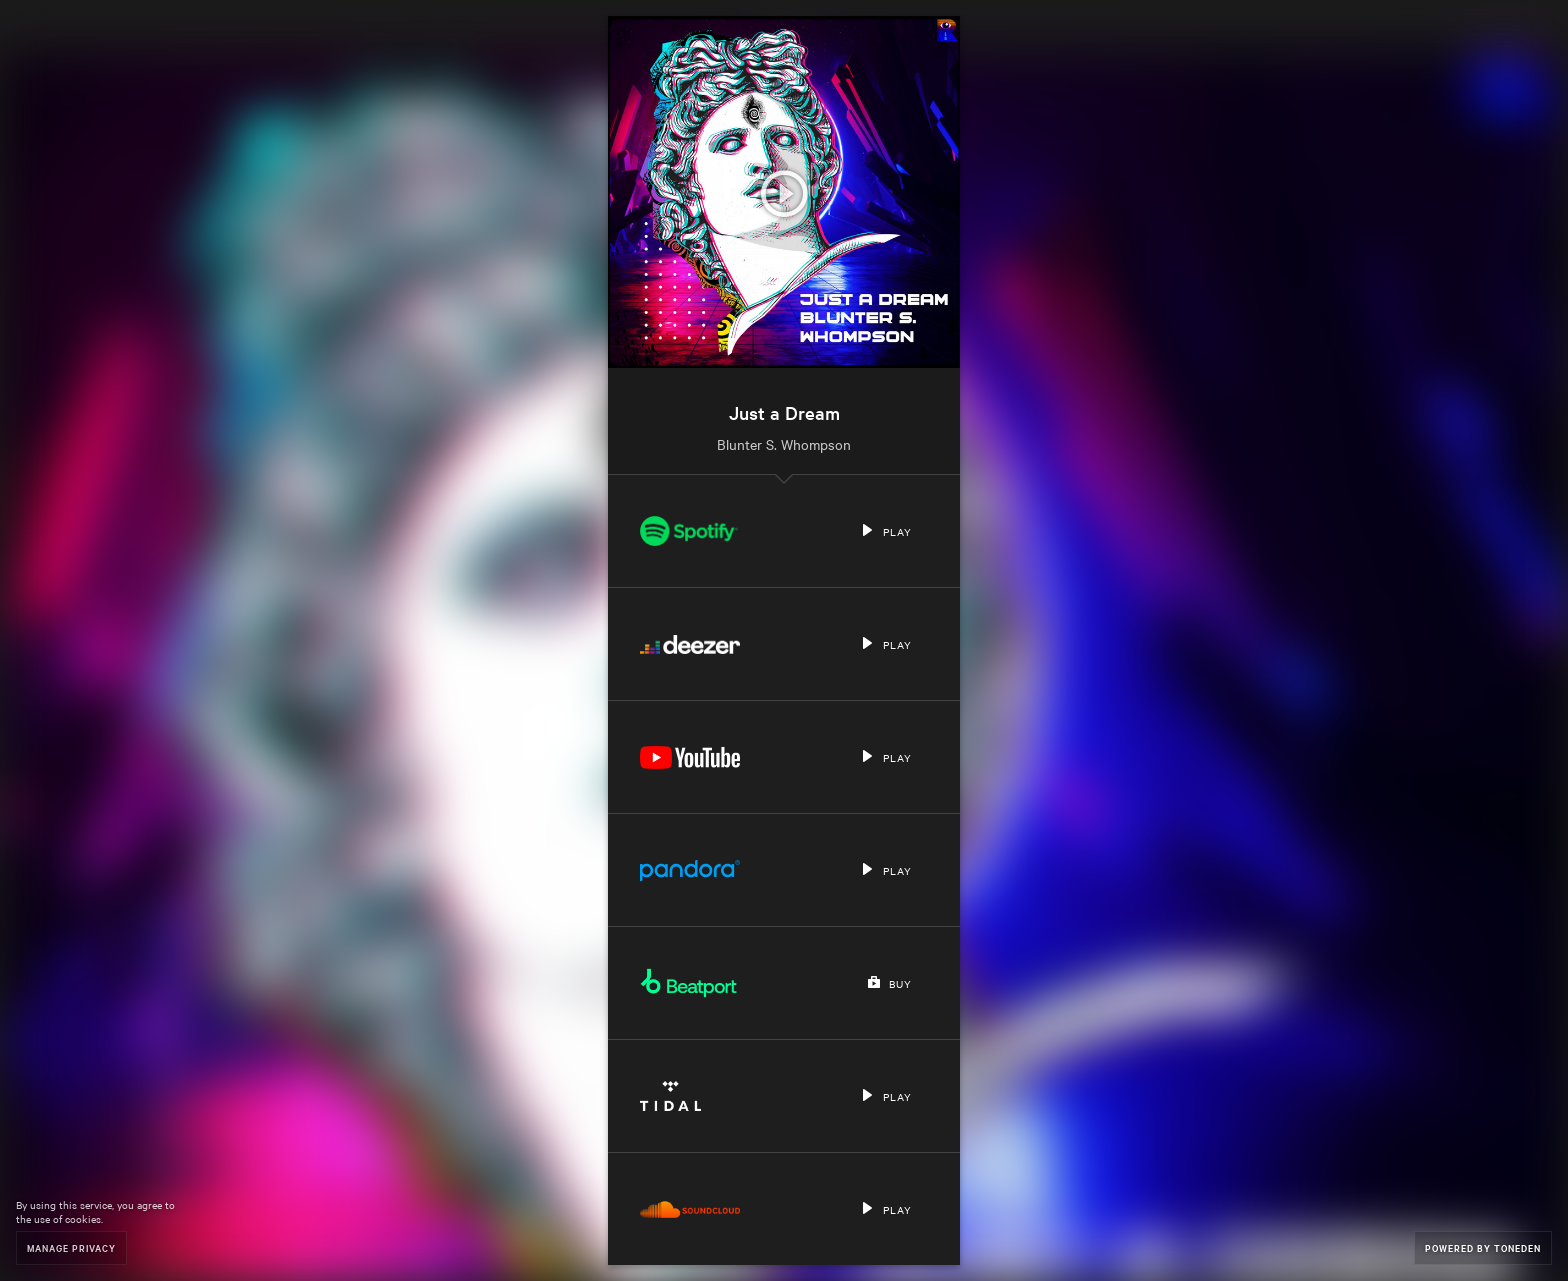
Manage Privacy (71, 1247)
